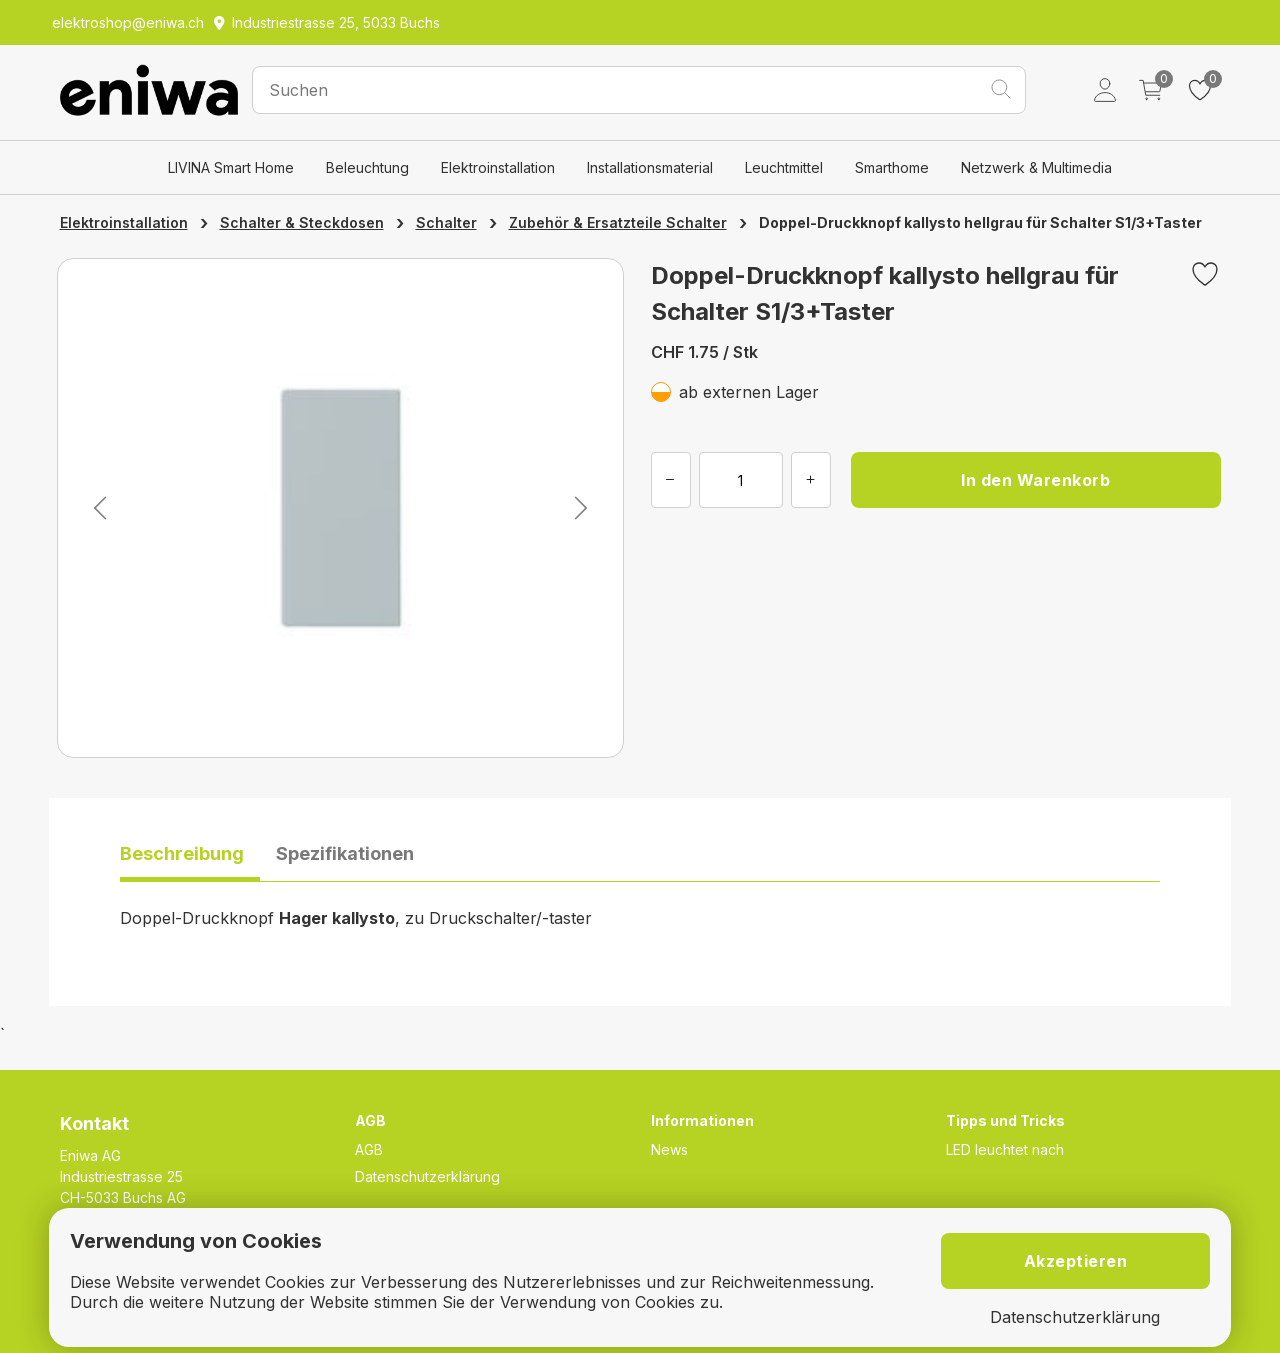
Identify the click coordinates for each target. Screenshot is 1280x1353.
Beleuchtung (367, 167)
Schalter (446, 222)
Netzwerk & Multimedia (1036, 167)
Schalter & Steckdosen (302, 222)
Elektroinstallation (498, 167)
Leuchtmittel (784, 167)
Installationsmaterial (650, 167)
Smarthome (892, 167)
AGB (369, 1149)
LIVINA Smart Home (231, 167)
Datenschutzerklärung (427, 1176)
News (669, 1149)
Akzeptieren (1076, 1261)
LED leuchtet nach (1005, 1149)
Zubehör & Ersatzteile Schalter (618, 222)
